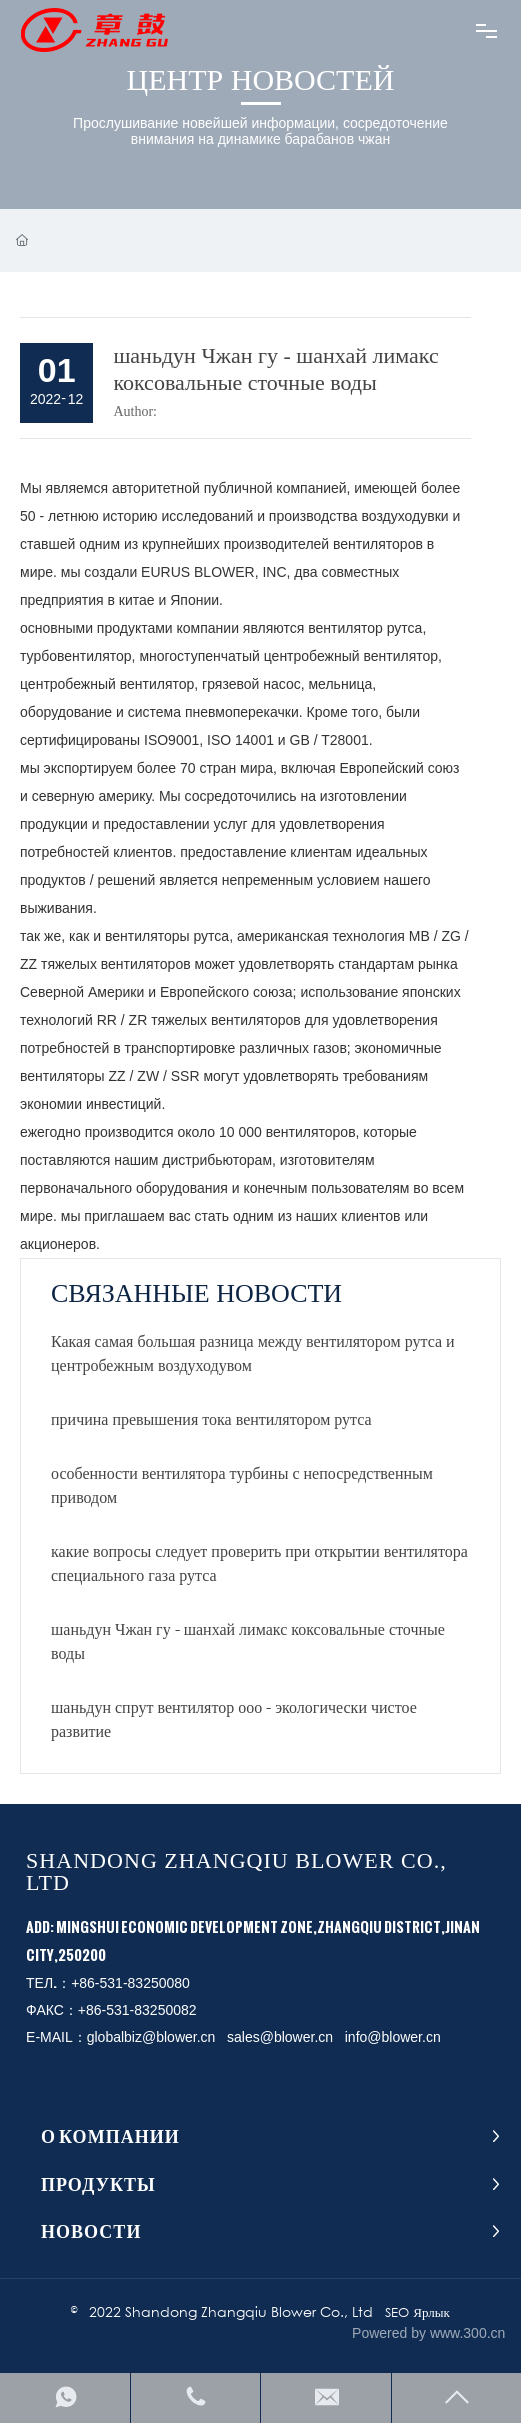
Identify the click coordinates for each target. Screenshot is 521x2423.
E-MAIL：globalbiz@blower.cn (120, 2037)
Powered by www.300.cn (428, 2333)
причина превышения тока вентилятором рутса (211, 1419)
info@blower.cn (393, 2037)
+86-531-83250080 (130, 1983)
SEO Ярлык (417, 2312)
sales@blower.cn (280, 2037)
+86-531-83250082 (137, 2010)
